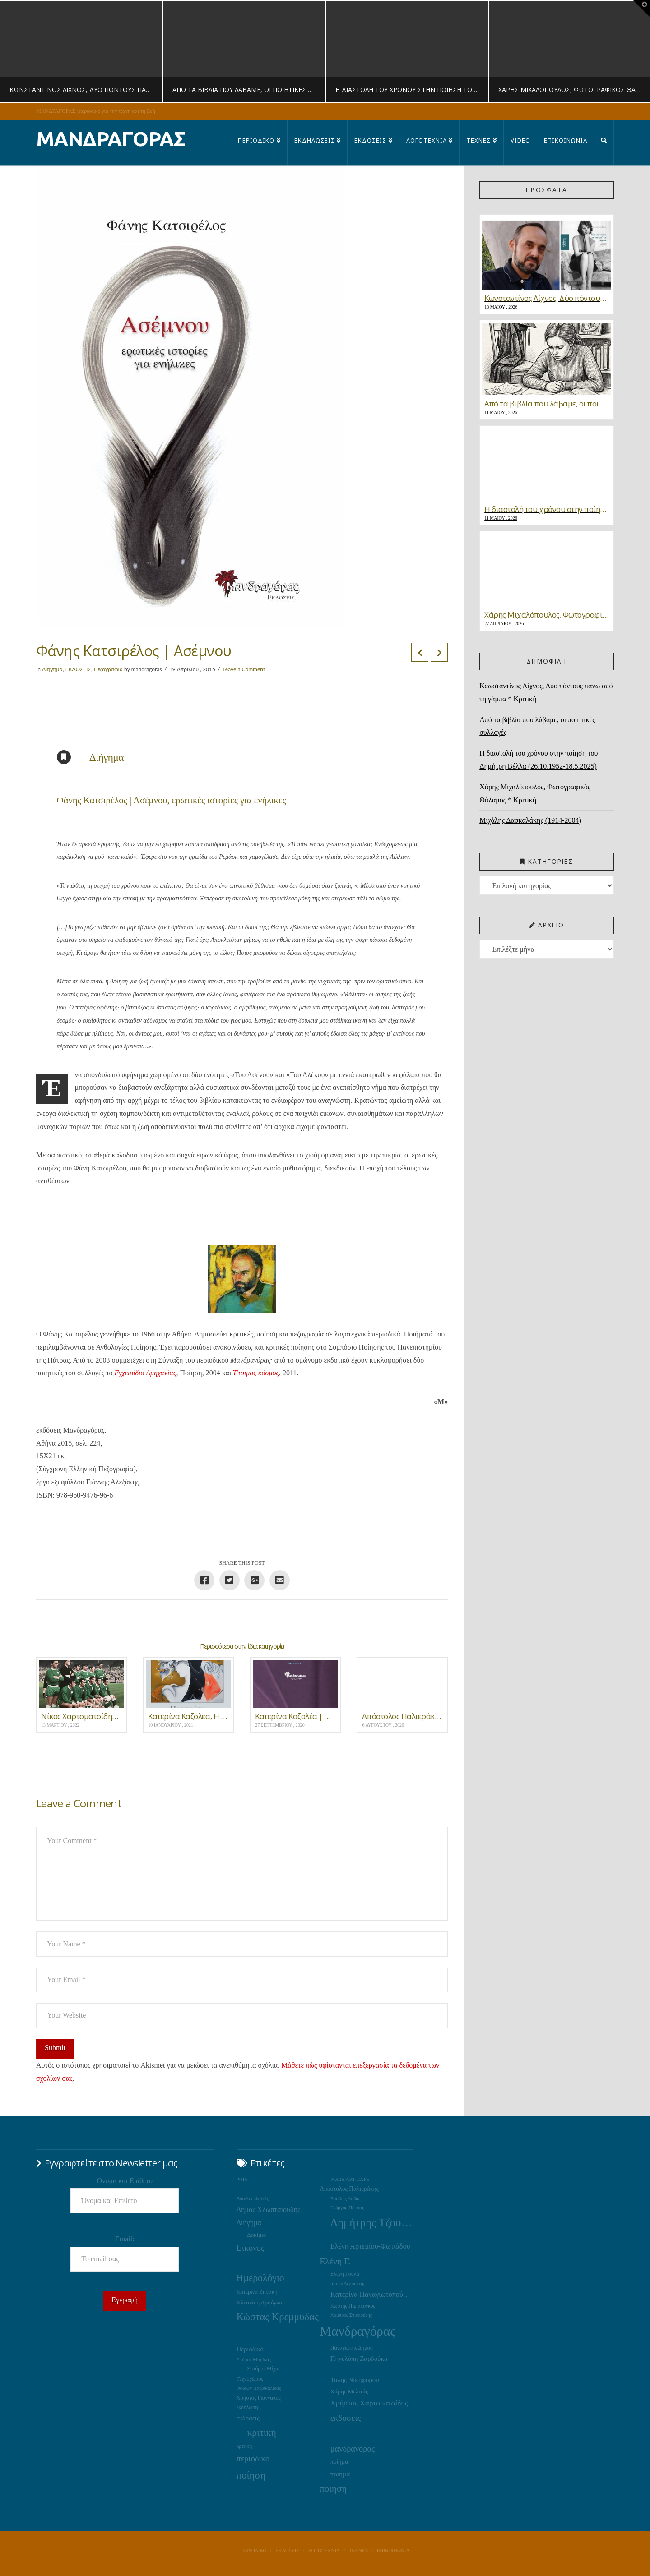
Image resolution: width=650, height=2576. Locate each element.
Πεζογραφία (108, 669)
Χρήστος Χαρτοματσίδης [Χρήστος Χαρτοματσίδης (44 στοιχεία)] (369, 2403)
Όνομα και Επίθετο (125, 2180)
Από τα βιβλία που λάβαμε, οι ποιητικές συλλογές (537, 726)
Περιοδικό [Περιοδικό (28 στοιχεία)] (250, 2349)
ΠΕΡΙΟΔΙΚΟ (254, 2550)
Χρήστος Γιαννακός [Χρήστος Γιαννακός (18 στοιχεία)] (259, 2398)
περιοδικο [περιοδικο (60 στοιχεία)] (253, 2458)
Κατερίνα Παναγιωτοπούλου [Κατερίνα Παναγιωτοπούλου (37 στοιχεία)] (371, 2294)
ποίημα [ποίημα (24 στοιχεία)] (339, 2461)
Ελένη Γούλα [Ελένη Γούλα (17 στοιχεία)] (344, 2274)
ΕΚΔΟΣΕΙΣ (78, 669)
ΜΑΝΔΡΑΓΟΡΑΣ (111, 139)
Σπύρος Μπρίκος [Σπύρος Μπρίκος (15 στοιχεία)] (254, 2359)
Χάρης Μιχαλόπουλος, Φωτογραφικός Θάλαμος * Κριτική (534, 793)
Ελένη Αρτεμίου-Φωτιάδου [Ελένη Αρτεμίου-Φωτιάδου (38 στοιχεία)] (370, 2246)
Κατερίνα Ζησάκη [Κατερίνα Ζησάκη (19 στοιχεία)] (257, 2292)
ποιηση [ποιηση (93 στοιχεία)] (333, 2488)
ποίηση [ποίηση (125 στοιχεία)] (251, 2475)
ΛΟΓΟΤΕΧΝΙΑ (324, 2550)
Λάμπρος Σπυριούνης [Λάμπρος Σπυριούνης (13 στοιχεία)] (351, 2315)
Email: (125, 2239)
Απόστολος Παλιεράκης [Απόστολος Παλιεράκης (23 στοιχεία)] (349, 2188)
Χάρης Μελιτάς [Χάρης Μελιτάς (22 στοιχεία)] (349, 2391)
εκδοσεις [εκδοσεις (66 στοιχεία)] (345, 2418)
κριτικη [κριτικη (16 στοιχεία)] (244, 2446)
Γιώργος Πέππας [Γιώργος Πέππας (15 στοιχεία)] (347, 2207)
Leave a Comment (244, 669)
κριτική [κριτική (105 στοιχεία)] (261, 2432)
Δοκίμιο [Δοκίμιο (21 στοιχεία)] (256, 2234)
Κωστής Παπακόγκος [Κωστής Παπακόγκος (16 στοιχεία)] (352, 2306)
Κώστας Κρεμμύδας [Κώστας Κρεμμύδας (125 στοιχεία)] (278, 2317)
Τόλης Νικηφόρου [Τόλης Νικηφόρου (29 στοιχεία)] (354, 2379)
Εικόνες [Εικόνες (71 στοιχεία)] (250, 2248)
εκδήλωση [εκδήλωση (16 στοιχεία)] (247, 2407)
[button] (641, 8)
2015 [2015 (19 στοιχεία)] (242, 2179)
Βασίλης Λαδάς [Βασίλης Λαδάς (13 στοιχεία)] (345, 2198)
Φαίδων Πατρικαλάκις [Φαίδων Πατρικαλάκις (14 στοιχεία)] (259, 2388)
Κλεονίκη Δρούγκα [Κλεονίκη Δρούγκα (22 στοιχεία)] (260, 2302)
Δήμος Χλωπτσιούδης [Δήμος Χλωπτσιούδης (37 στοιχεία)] (269, 2209)
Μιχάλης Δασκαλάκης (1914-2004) (530, 820)
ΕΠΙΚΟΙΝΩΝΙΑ (393, 2550)
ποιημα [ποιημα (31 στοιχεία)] (340, 2474)
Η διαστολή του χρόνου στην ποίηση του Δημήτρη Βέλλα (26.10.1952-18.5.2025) (538, 759)
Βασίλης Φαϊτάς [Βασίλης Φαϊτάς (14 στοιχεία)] (253, 2198)
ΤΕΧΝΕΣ (358, 2550)
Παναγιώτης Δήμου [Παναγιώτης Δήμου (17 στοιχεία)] (351, 2348)
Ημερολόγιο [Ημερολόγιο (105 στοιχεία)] (260, 2277)
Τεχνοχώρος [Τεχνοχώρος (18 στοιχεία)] (250, 2379)
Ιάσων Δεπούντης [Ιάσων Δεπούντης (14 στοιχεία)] (348, 2283)
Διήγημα (52, 669)
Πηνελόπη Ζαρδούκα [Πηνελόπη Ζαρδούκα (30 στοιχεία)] (359, 2358)
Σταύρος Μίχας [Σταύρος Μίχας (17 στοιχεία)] (263, 2368)
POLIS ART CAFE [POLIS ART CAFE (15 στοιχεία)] (350, 2179)
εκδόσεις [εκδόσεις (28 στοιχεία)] (248, 2418)
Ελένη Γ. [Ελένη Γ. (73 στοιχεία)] (335, 2261)
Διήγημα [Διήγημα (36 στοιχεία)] (249, 2222)
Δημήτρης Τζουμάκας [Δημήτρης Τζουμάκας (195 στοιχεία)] (371, 2223)
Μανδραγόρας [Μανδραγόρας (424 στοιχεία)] (357, 2331)
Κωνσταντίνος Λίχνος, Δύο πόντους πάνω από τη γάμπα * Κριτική (546, 692)
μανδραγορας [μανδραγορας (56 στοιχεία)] (352, 2448)
